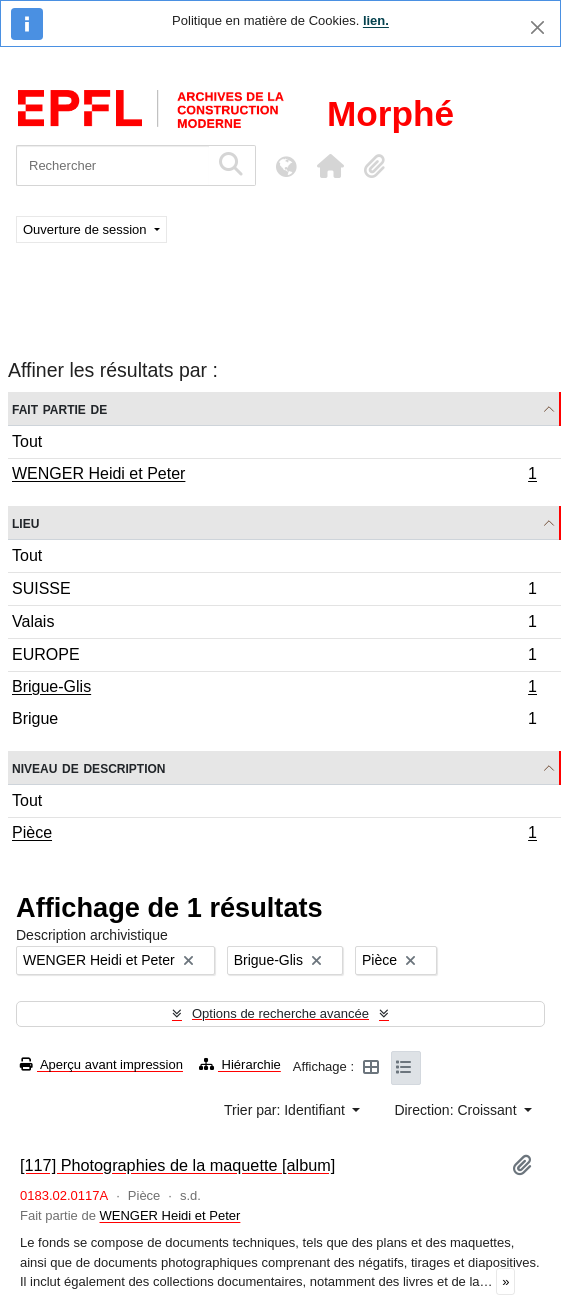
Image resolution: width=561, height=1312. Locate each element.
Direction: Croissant (457, 1110)
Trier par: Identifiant (286, 1110)
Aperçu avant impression (101, 1064)
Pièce (274, 835)
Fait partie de (59, 408)
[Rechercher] (112, 165)
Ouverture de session (86, 229)
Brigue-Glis (274, 689)
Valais (274, 624)
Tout (27, 441)
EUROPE (274, 657)
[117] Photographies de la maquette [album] (177, 1165)
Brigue (274, 721)
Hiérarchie (240, 1064)
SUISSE (274, 591)
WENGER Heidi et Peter (274, 476)
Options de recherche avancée (280, 1013)
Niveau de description (88, 767)
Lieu (25, 522)
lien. (376, 20)
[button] (330, 166)
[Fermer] (537, 27)
